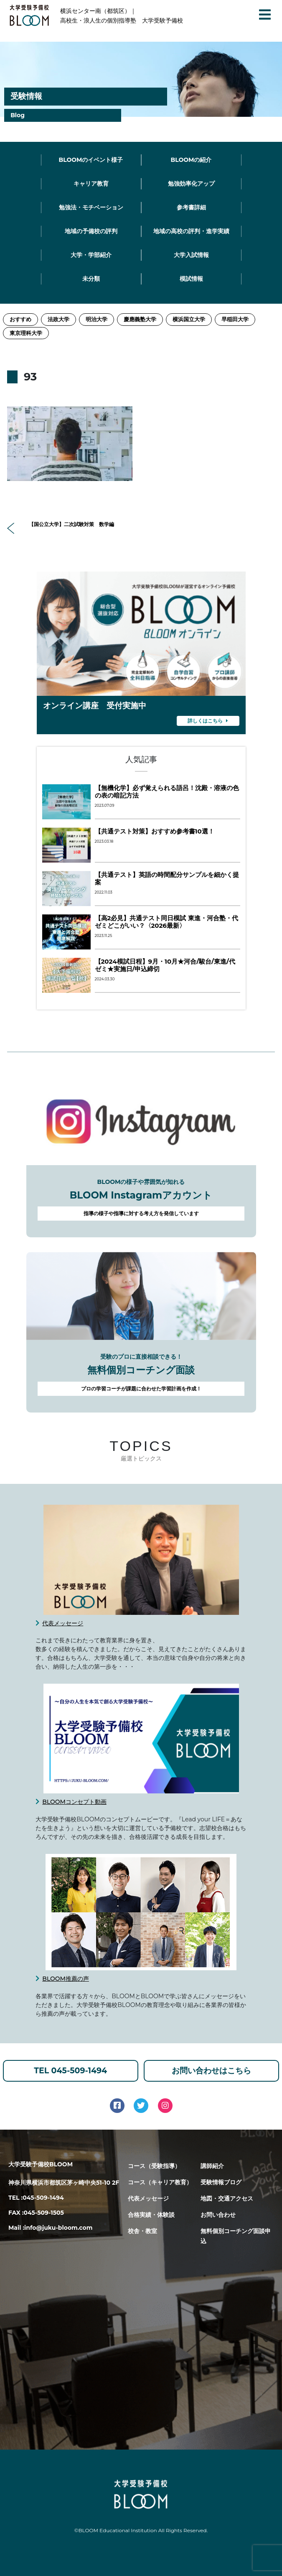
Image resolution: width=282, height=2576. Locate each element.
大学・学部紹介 (91, 255)
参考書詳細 (191, 207)
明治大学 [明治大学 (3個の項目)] (96, 319)
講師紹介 (212, 2166)
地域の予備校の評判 (91, 231)
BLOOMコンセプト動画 (74, 1801)
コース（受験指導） (154, 2166)
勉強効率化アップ (191, 183)
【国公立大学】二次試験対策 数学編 (60, 524)
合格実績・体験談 (151, 2214)
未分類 (91, 278)
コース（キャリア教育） (160, 2182)
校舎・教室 (142, 2231)
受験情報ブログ (221, 2182)
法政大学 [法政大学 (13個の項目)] (58, 319)
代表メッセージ (62, 1623)
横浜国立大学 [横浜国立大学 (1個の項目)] (189, 319)
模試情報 (191, 278)
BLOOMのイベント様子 (90, 160)
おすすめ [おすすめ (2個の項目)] (20, 319)
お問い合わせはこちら (211, 2070)
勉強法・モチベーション (91, 207)
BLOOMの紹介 (190, 160)
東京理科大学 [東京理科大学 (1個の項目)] (26, 333)
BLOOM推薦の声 (65, 1978)
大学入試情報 (191, 255)
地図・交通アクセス (227, 2198)
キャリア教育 (91, 183)
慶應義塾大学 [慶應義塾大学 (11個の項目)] (140, 319)
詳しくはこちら (208, 720)
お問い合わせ (218, 2214)
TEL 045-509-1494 (70, 2070)
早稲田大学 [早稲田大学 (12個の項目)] (235, 319)
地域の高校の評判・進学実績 (191, 231)
